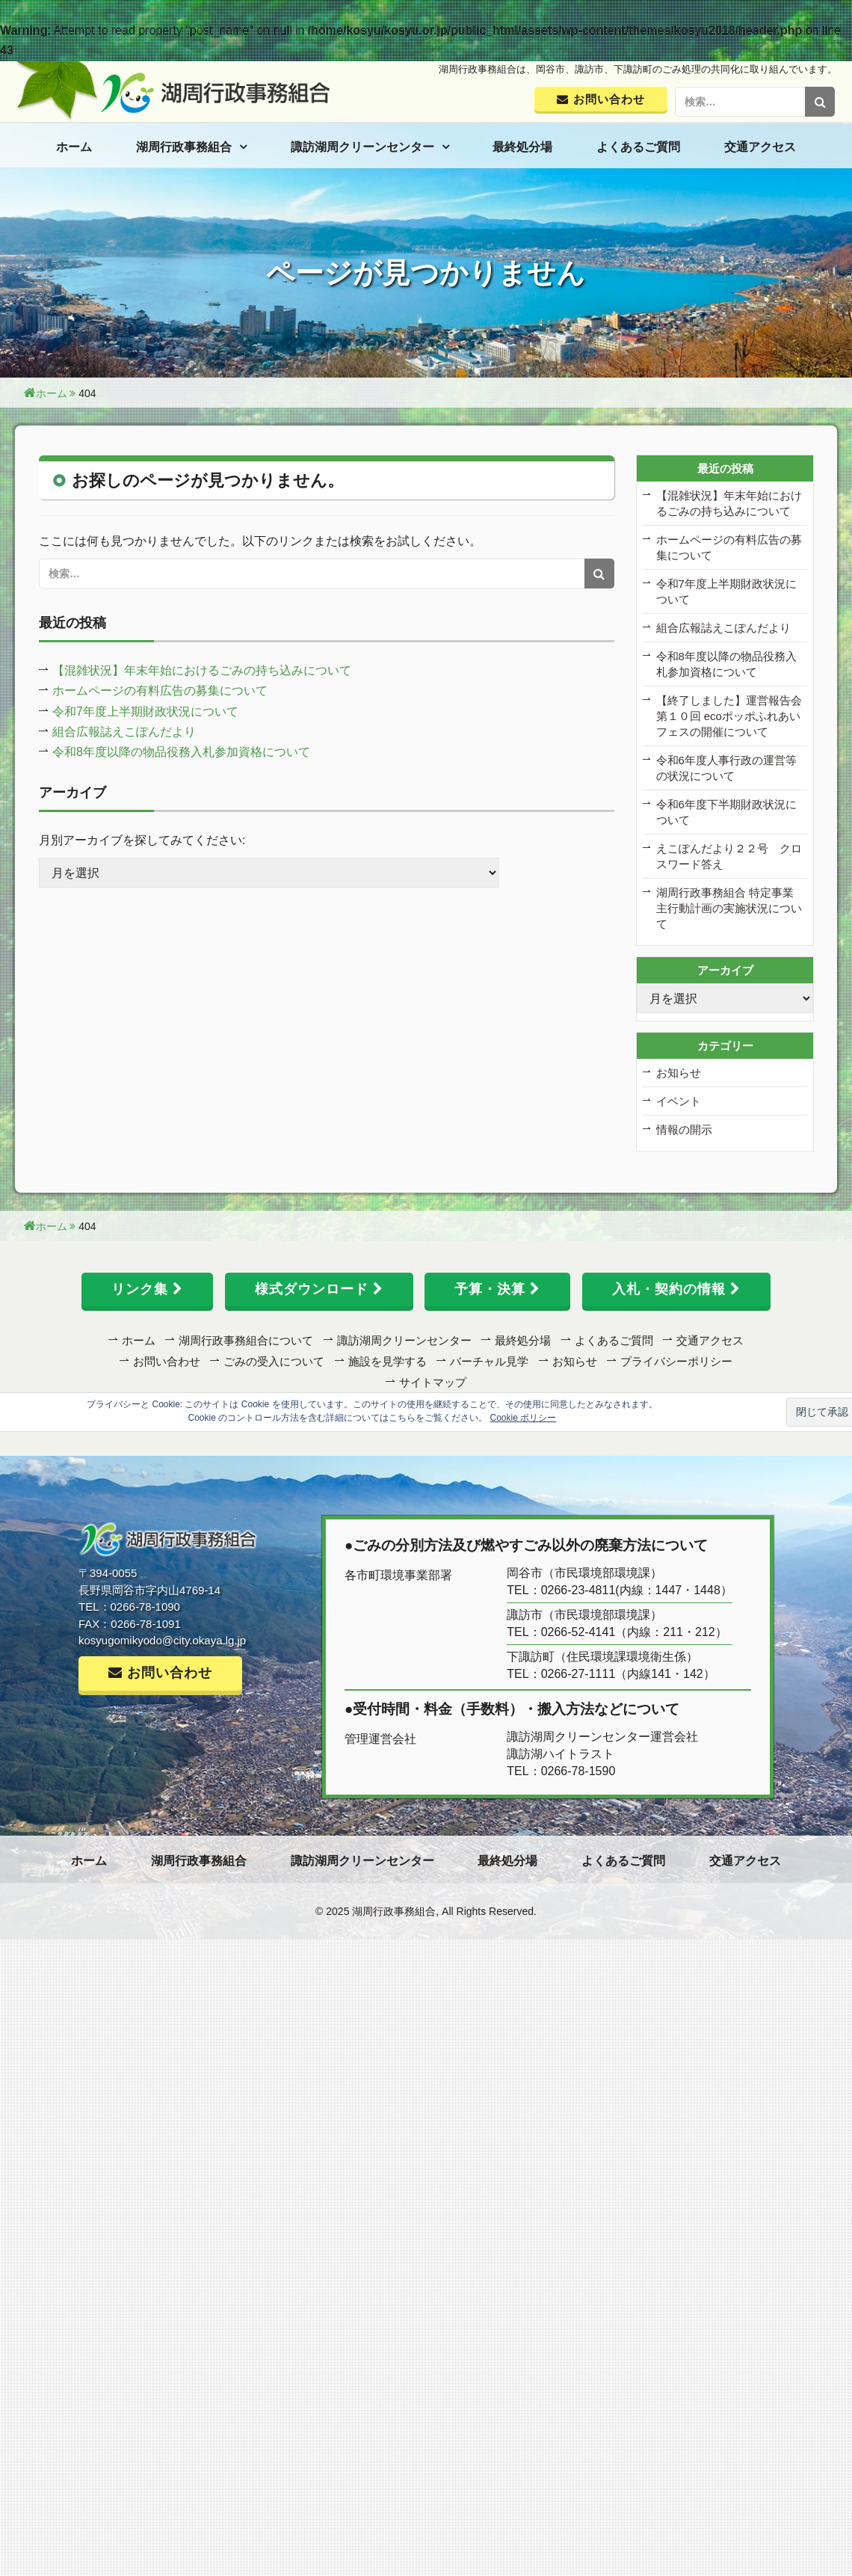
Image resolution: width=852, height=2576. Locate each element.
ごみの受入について (273, 1361)
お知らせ (678, 1072)
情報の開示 (684, 1129)
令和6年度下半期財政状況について (726, 812)
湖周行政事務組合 (184, 147)
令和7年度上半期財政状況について (145, 711)
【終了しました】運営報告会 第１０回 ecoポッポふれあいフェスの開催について (729, 716)
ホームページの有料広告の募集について (160, 690)
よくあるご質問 (638, 147)
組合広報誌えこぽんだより (124, 731)
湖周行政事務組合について (246, 1340)
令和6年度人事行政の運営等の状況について (726, 768)
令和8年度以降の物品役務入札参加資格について (181, 752)
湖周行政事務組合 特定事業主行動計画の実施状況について (729, 908)
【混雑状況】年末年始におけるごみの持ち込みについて (201, 670)
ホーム (74, 147)
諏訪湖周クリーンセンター (362, 147)
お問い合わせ (166, 1361)
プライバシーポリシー (676, 1361)
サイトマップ (432, 1382)
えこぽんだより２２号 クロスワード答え (729, 856)
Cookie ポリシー (523, 1418)
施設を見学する (387, 1361)
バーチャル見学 (489, 1361)
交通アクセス (760, 147)
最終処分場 (522, 147)
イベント (678, 1101)
